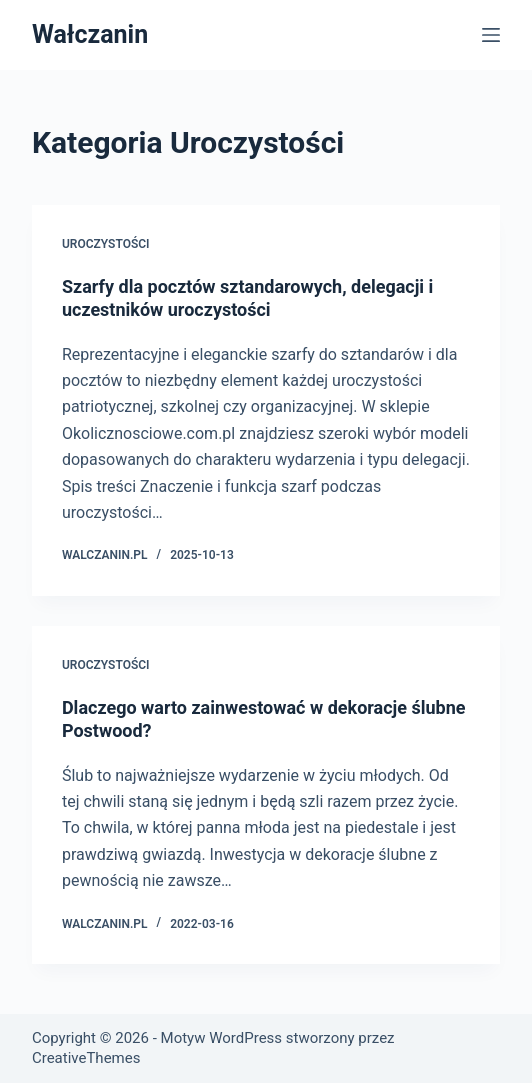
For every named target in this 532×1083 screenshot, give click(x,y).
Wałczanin (90, 34)
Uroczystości (106, 244)
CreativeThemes (86, 1058)
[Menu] (491, 35)
